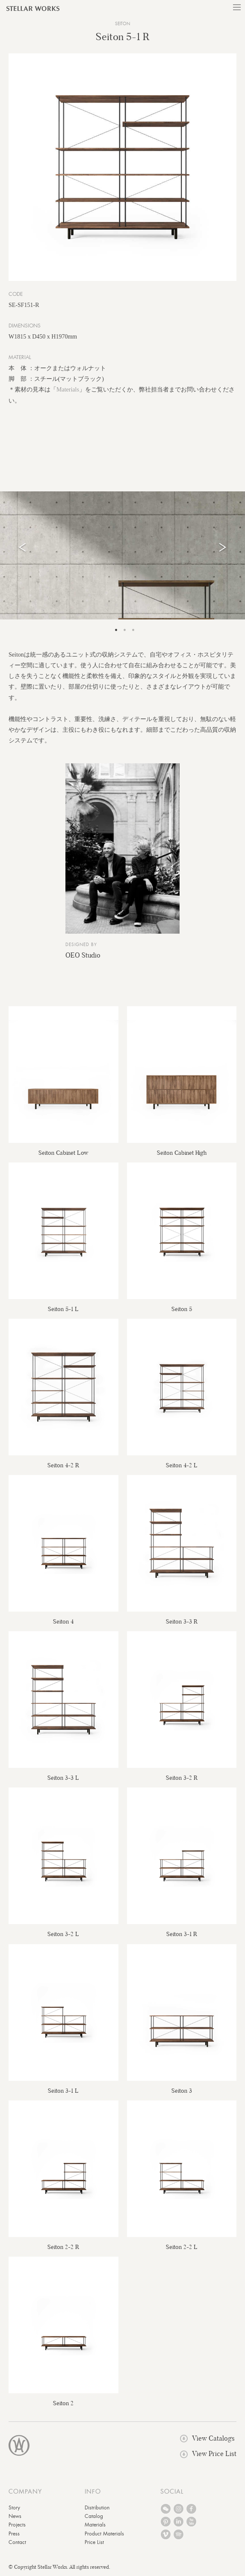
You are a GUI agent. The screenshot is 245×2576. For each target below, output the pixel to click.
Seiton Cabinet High (182, 1152)
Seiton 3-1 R (181, 1934)
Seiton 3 (181, 2090)
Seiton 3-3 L (63, 1777)
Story (14, 2507)
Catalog (94, 2516)
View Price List (208, 2453)
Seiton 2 (63, 2403)
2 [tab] (125, 630)
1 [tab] (116, 630)
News (15, 2516)
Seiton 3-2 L (63, 1934)
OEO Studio (82, 955)
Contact (17, 2542)
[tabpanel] (122, 555)
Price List (94, 2542)
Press (14, 2533)
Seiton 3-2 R (182, 1777)
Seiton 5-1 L (63, 1309)
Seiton (122, 23)
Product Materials (104, 2533)
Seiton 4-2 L (182, 1465)
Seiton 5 (181, 1309)
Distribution (97, 2507)
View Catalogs (207, 2438)
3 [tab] (133, 630)
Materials (67, 389)
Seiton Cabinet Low (63, 1152)
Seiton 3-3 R (182, 1621)
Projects (17, 2524)
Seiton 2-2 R (63, 2246)
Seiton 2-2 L (182, 2246)
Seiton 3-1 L (63, 2090)
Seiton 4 (63, 1621)
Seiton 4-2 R (63, 1465)
